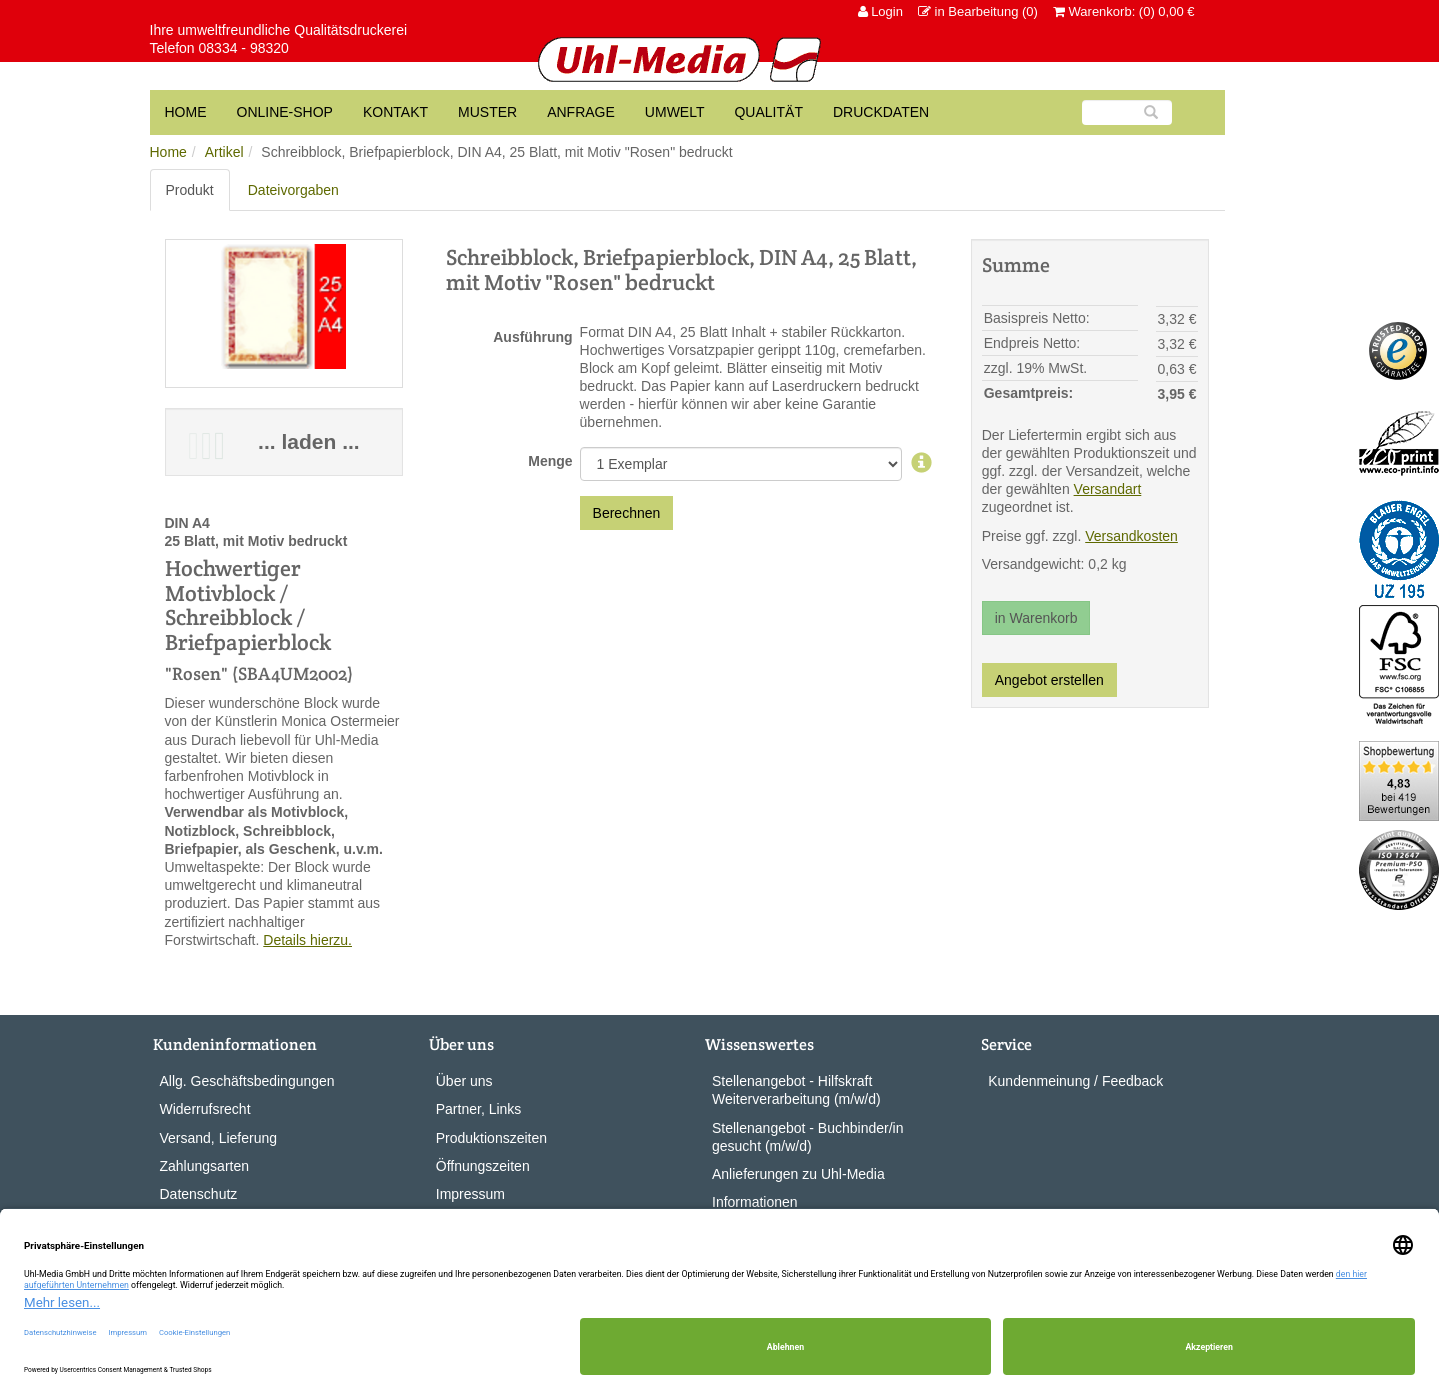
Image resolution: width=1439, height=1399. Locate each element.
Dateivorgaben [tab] (293, 190)
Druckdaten (881, 112)
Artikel (224, 152)
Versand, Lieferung (219, 1138)
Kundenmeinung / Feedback (1075, 1081)
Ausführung (532, 337)
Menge (550, 461)
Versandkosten (1131, 536)
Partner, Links (479, 1109)
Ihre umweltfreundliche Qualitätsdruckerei (279, 30)
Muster (487, 112)
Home (168, 152)
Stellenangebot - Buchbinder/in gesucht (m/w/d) (807, 1137)
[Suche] (1127, 112)
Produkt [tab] (190, 190)
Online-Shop (285, 112)
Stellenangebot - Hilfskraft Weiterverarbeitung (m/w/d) (796, 1090)
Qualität (768, 112)
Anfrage (581, 112)
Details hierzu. (307, 940)
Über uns (464, 1081)
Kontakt (395, 112)
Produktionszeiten (491, 1138)
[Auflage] (921, 464)
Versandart (1108, 489)
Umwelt (675, 112)
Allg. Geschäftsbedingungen (247, 1081)
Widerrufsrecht (205, 1109)
